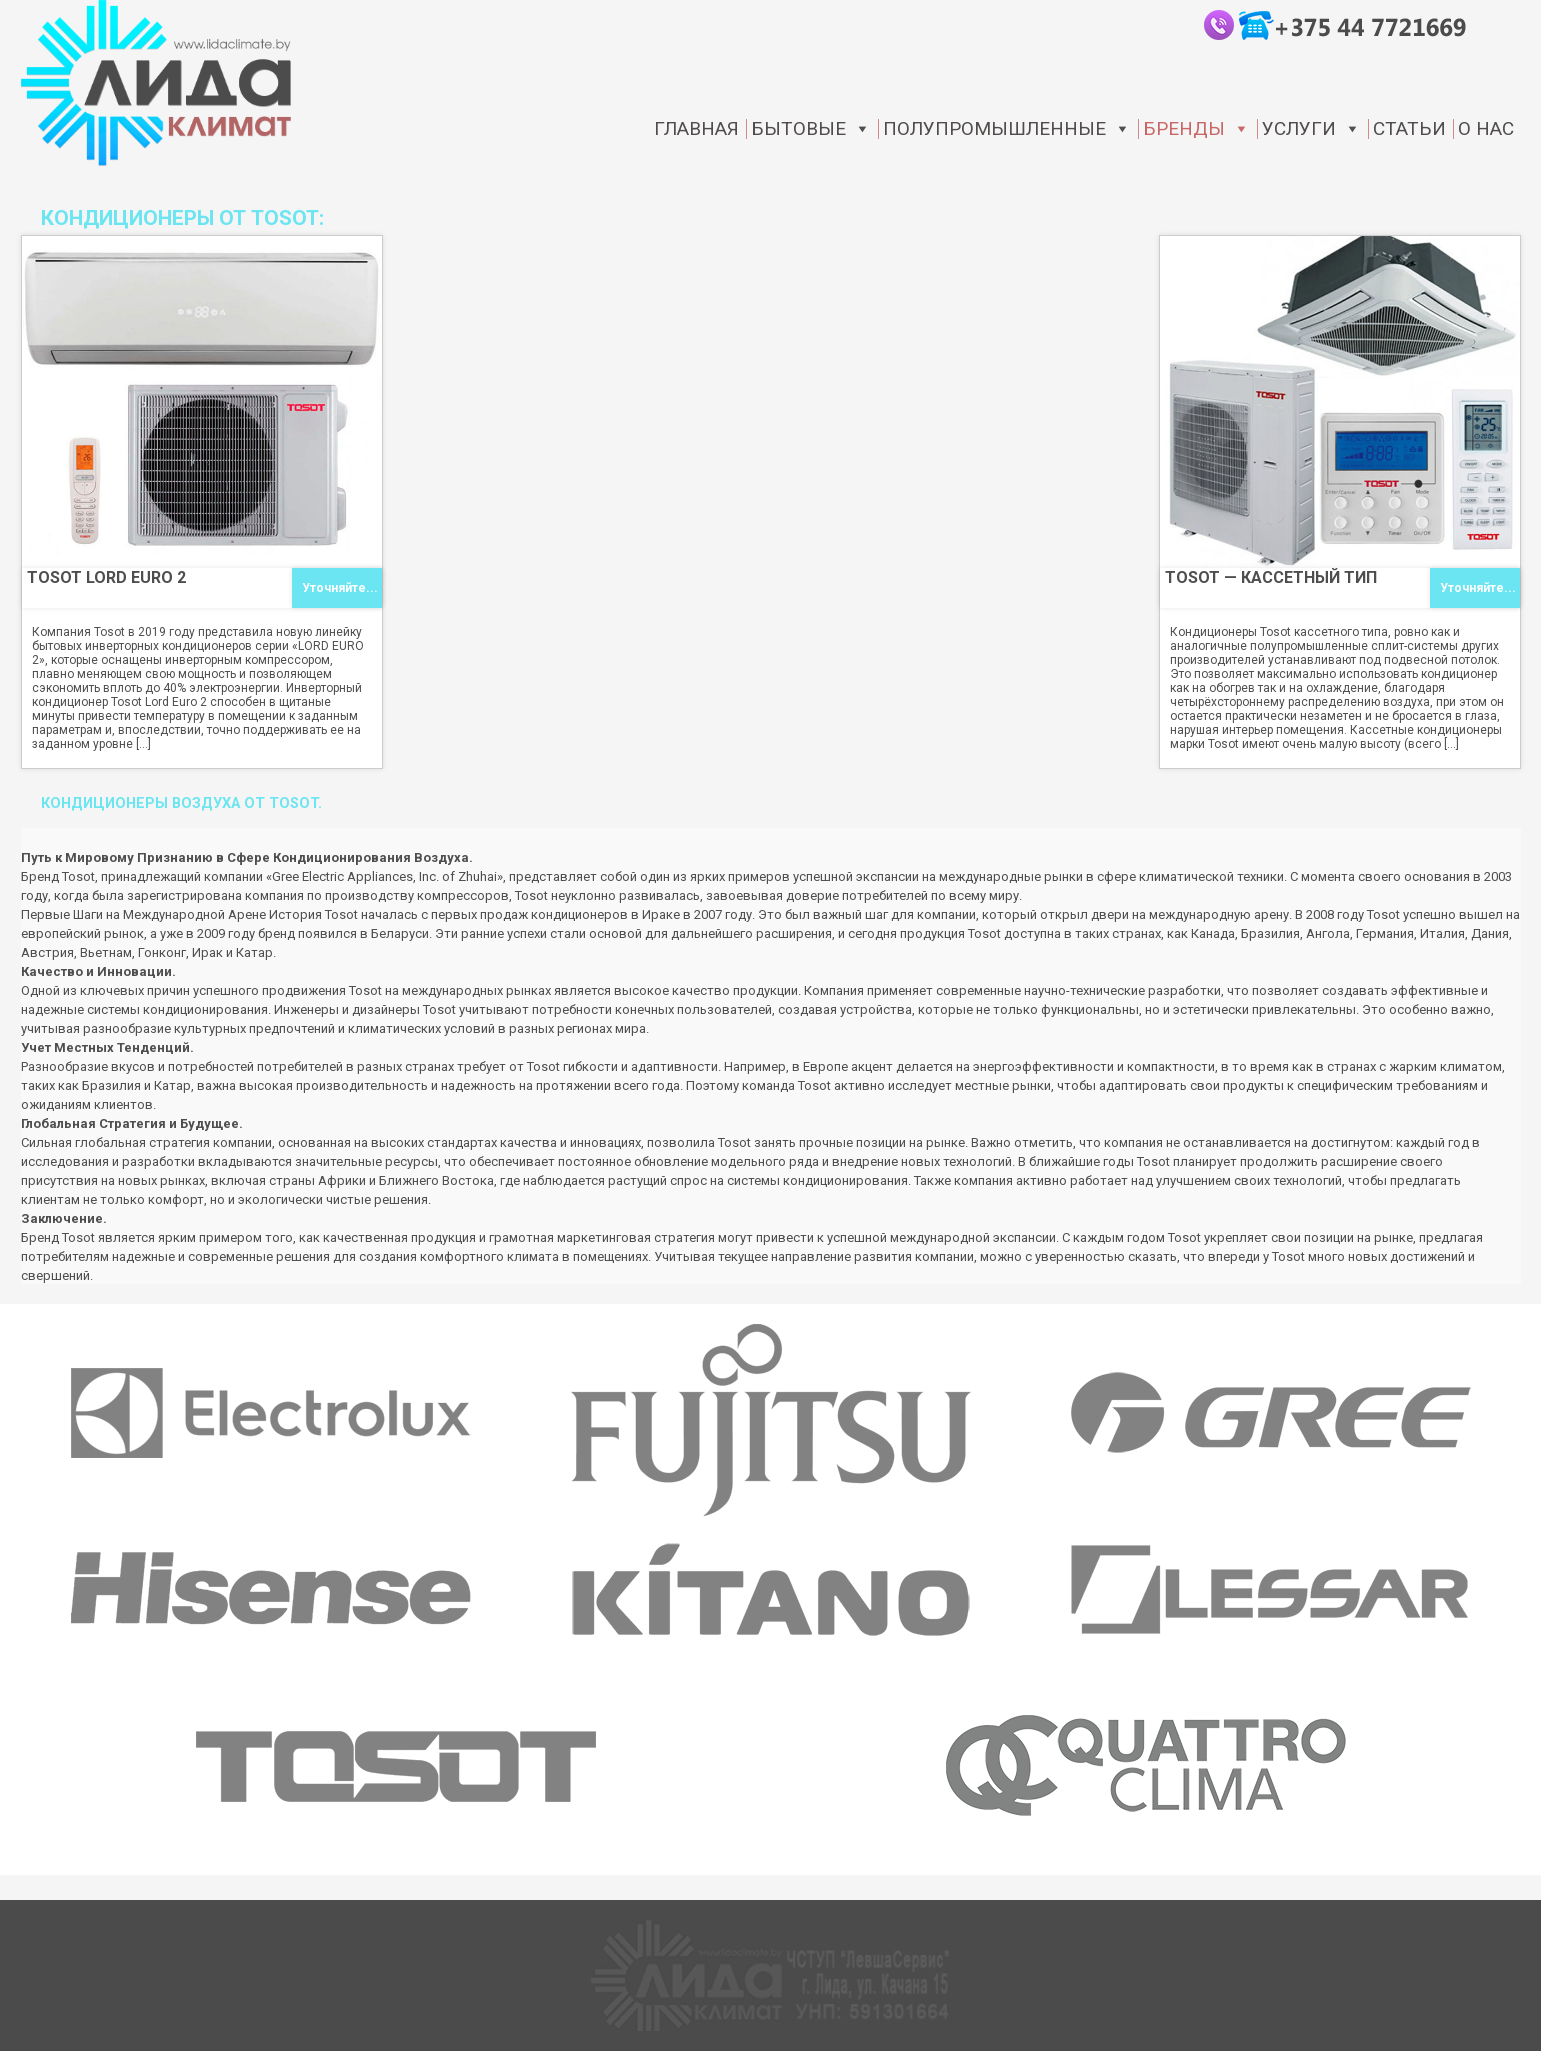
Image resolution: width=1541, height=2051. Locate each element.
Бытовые (811, 129)
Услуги (1311, 129)
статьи (1409, 129)
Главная (696, 129)
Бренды (1196, 129)
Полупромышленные (1007, 129)
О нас (1486, 129)
